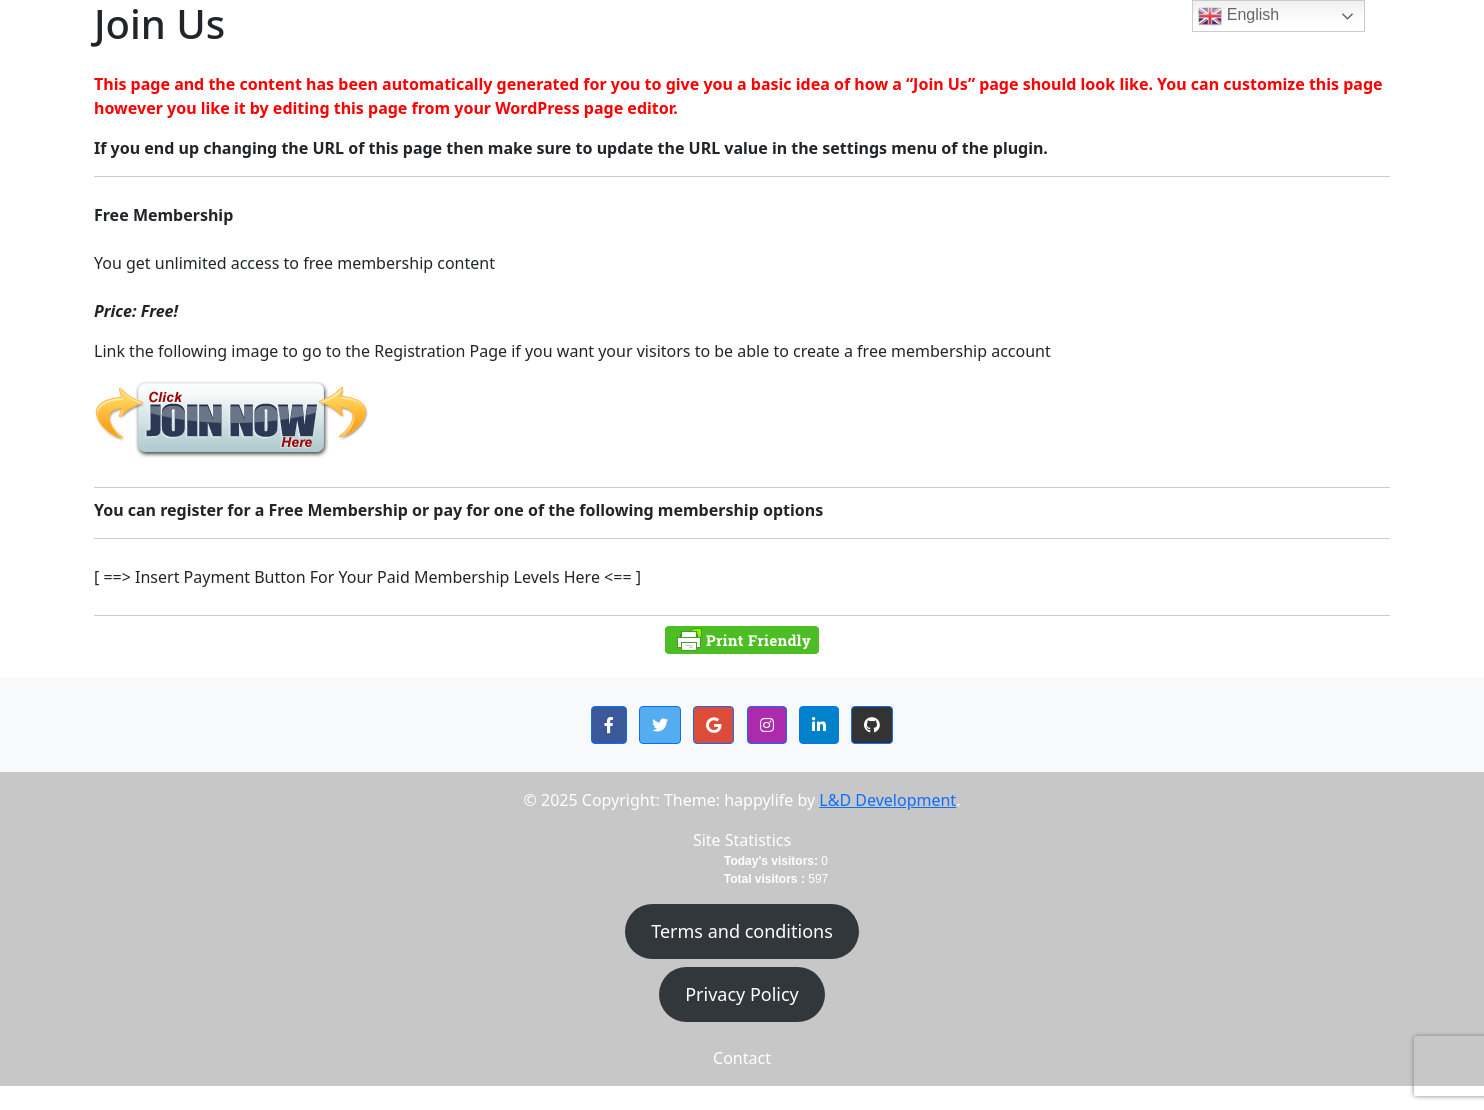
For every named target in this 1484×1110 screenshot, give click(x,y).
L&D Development (887, 800)
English (1238, 16)
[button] (609, 725)
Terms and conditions (742, 931)
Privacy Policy (742, 994)
